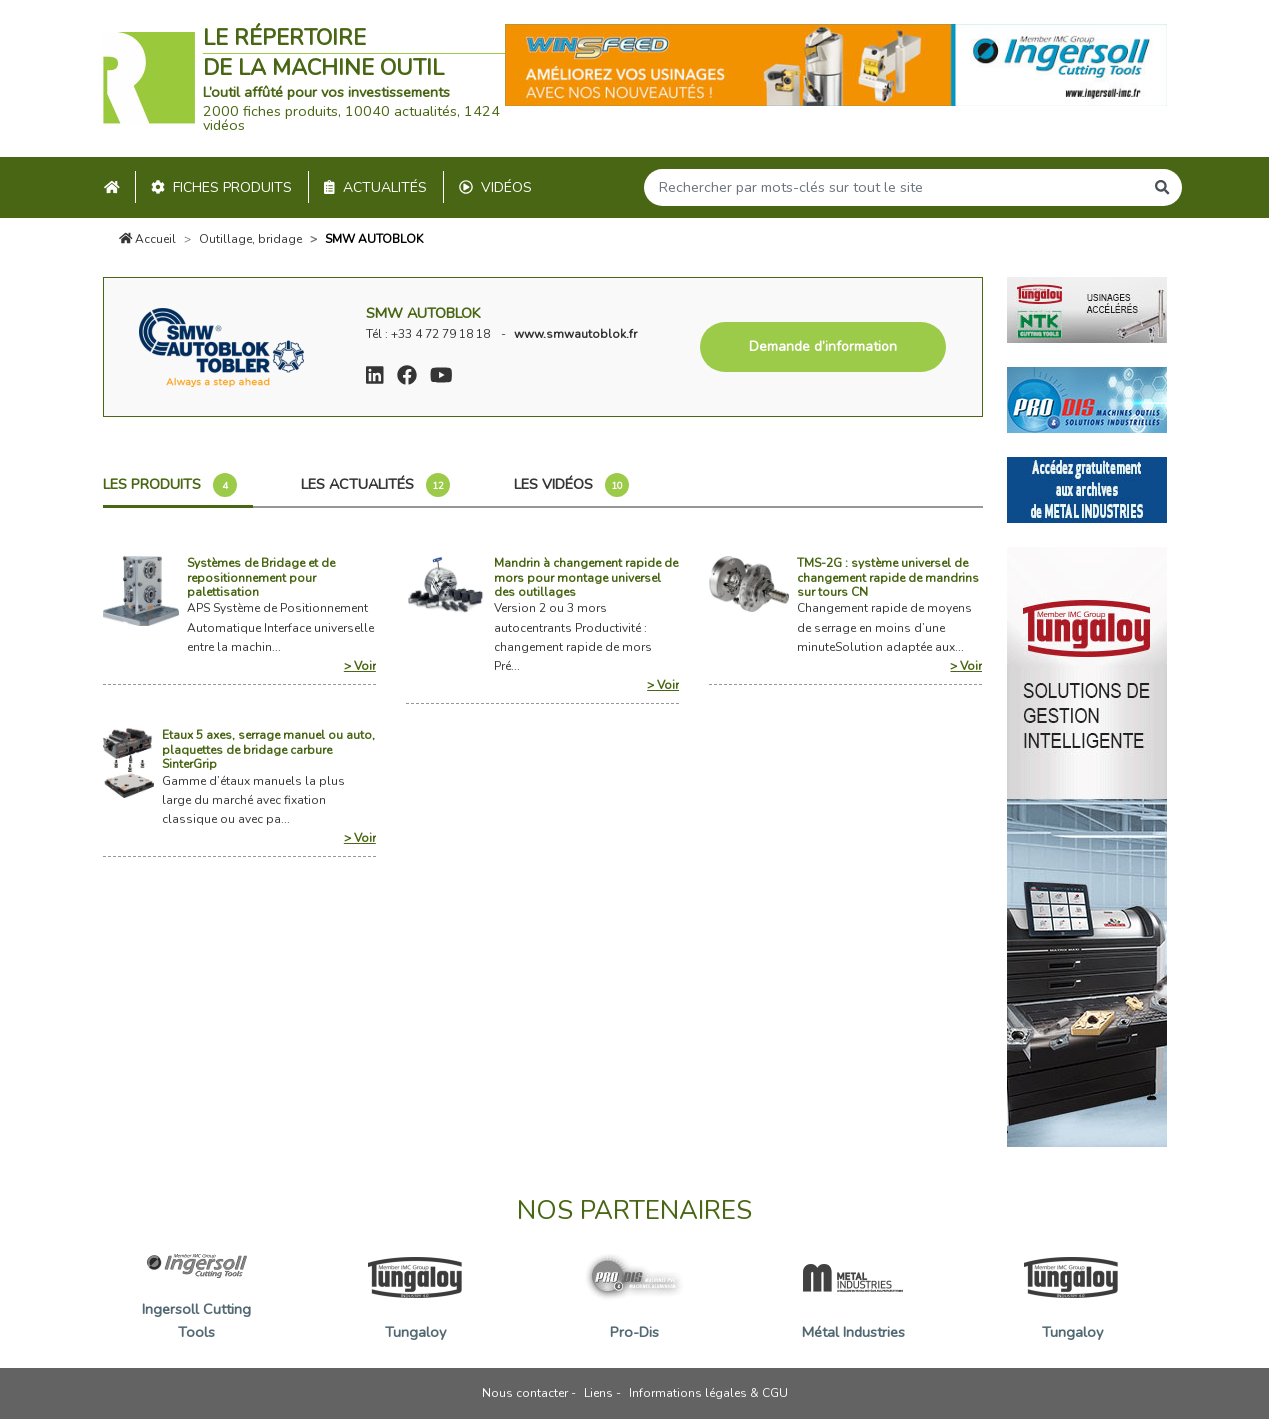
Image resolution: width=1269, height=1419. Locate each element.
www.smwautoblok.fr (575, 334)
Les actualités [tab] (375, 485)
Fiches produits (221, 187)
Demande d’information (823, 346)
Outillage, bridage (250, 239)
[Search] (894, 187)
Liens (598, 1393)
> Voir (360, 666)
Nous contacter (525, 1393)
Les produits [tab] (170, 485)
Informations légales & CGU (708, 1393)
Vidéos (495, 187)
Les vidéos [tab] (571, 485)
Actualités (375, 187)
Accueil (148, 239)
